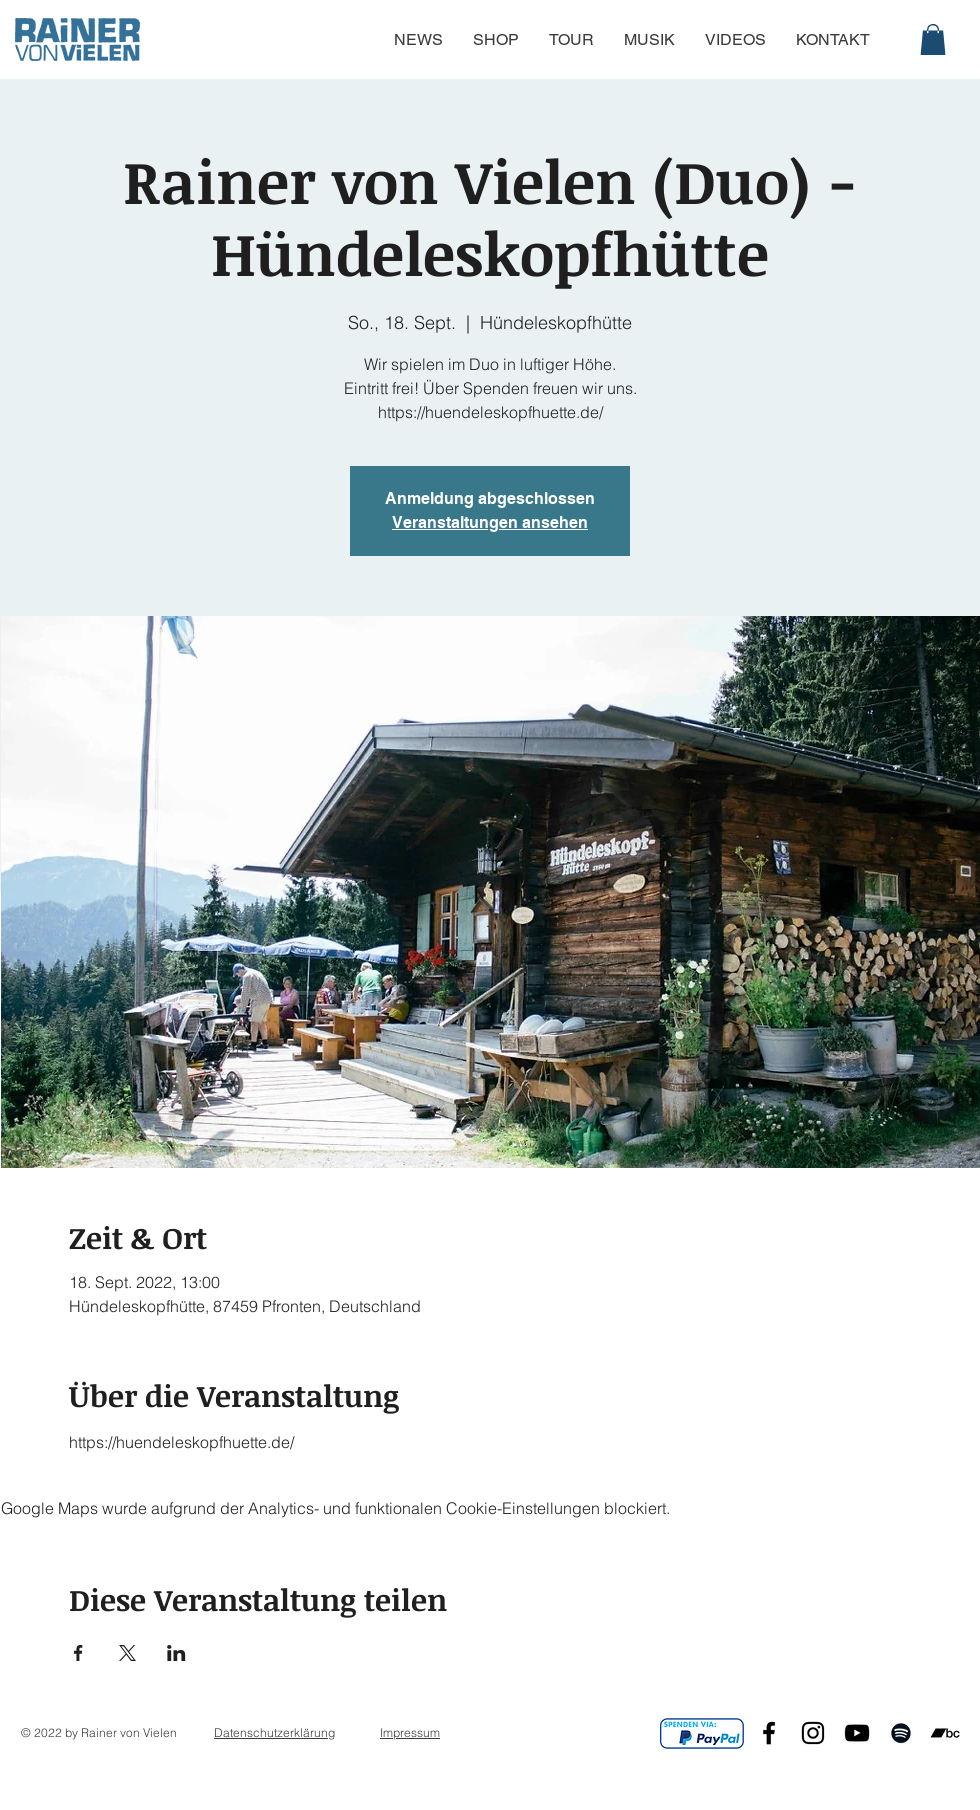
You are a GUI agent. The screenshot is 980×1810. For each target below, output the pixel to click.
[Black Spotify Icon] (901, 1733)
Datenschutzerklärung (274, 1732)
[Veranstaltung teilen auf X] (127, 1653)
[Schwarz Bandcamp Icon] (945, 1733)
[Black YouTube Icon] (857, 1733)
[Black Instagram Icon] (813, 1733)
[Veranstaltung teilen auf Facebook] (78, 1653)
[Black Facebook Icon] (769, 1733)
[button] (933, 39)
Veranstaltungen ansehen (490, 522)
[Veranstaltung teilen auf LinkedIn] (176, 1653)
